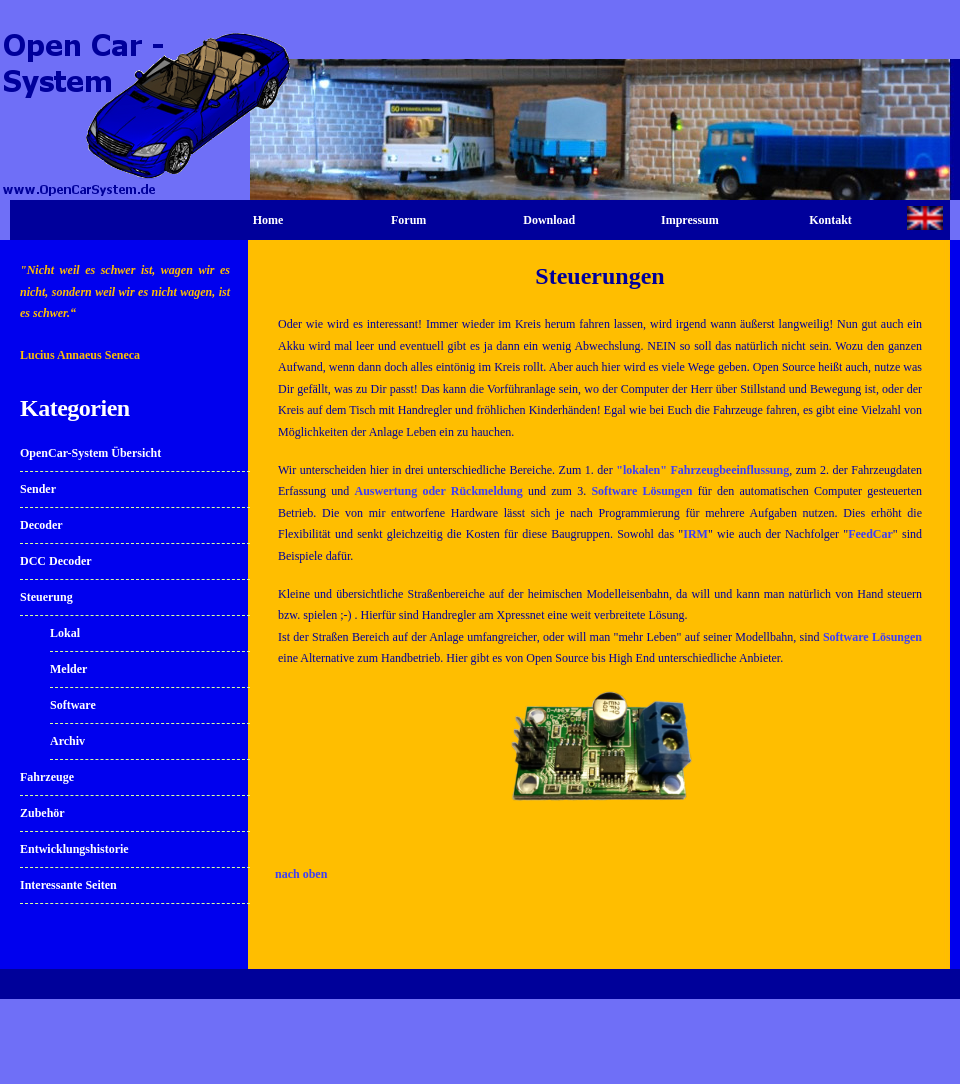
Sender (38, 489)
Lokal (65, 633)
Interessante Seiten (68, 885)
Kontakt (830, 220)
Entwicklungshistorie (74, 849)
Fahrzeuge (47, 777)
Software (73, 705)
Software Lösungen (641, 491)
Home (268, 220)
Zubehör (42, 813)
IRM (695, 534)
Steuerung (46, 597)
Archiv (67, 741)
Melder (68, 669)
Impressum (690, 220)
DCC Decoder (56, 561)
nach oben (301, 874)
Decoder (41, 525)
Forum (408, 220)
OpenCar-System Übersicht (90, 453)
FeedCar (870, 534)
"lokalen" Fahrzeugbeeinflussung (702, 470)
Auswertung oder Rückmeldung (438, 491)
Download (549, 220)
